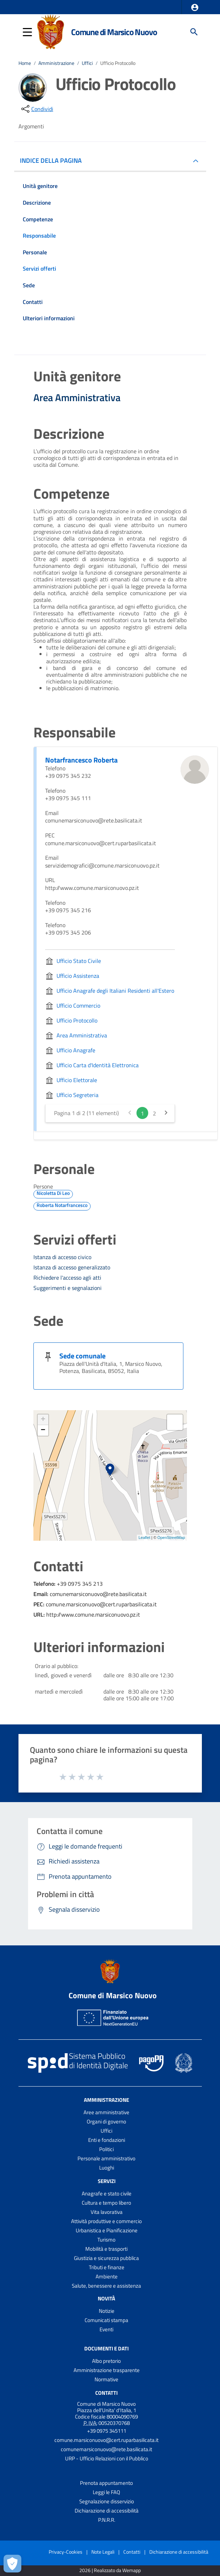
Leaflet (144, 1537)
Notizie (106, 2311)
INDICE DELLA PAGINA (53, 160)
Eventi (106, 2329)
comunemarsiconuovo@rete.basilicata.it (106, 2449)
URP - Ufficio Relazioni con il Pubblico (106, 2458)
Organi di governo (106, 2121)
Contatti (106, 2393)
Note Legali (102, 2551)
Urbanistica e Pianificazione (107, 2230)
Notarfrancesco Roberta (81, 759)
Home (24, 63)
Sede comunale (82, 1355)
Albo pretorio (106, 2361)
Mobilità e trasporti (106, 2249)
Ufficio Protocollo (117, 63)
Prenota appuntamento (106, 2483)
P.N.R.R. (106, 2520)
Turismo (106, 2240)
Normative (106, 2379)
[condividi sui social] (36, 109)
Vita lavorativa (107, 2212)
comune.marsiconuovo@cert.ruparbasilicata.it (106, 2440)
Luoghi (106, 2168)
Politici (106, 2149)
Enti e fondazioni (106, 2140)
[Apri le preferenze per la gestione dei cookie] (12, 2563)
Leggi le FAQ (106, 2492)
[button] (195, 7)
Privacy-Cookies (65, 2551)
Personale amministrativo (106, 2158)
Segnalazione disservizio (106, 2501)
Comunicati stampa (106, 2320)
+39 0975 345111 (106, 2431)
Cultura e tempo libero (106, 2203)
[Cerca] (194, 32)
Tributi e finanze (106, 2267)
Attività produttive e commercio (106, 2221)
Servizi (107, 2181)
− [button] (43, 1430)
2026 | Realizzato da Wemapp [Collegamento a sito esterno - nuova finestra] (110, 2570)
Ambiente (107, 2276)
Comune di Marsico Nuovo (114, 31)
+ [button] (43, 1419)
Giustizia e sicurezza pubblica (106, 2258)
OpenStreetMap (171, 1537)
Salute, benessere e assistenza (106, 2286)
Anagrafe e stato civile (107, 2193)
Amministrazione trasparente (107, 2370)
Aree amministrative (106, 2112)
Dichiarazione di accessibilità (107, 2510)
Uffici (87, 63)
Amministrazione (56, 63)
